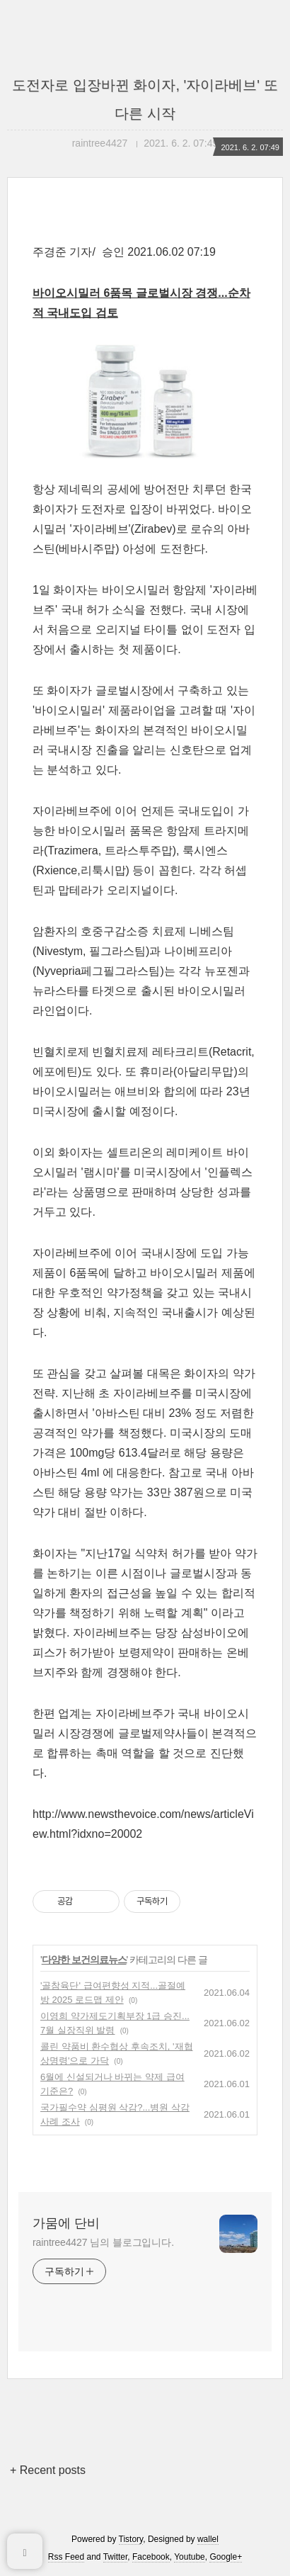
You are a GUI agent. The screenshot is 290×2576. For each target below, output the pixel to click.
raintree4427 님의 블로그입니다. (103, 2242)
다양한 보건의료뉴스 (84, 1959)
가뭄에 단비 (66, 2223)
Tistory (131, 2539)
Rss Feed (66, 2557)
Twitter (115, 2557)
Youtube (189, 2557)
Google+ (225, 2557)
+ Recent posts (48, 2470)
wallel (208, 2539)
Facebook (151, 2557)
